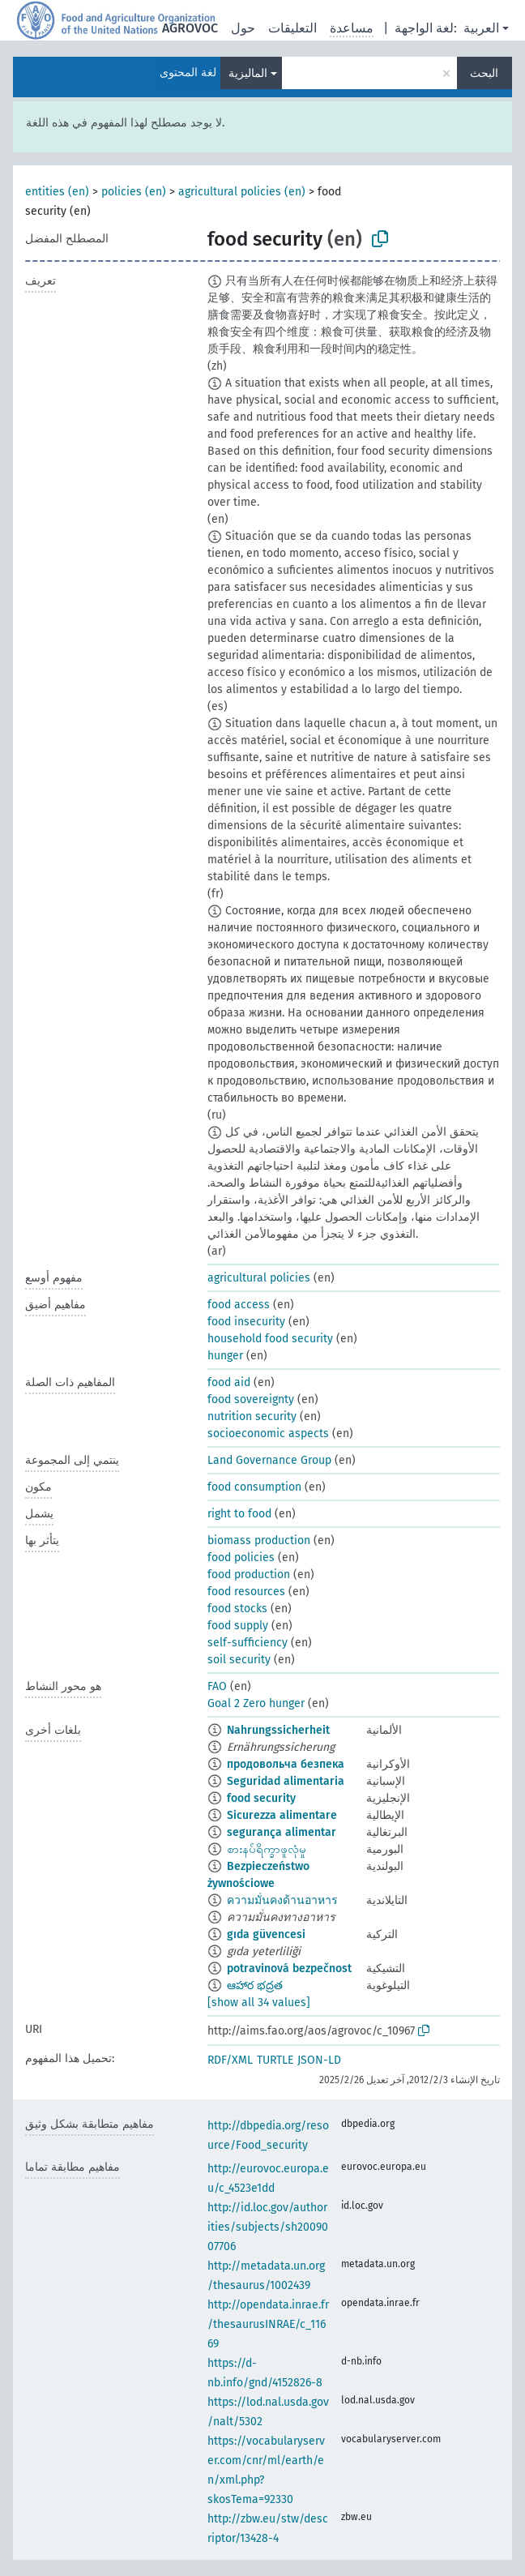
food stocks (237, 1608)
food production (248, 1574)
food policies (241, 1557)
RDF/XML (230, 2060)
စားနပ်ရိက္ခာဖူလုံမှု (266, 1849)
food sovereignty (250, 1399)
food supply (237, 1625)
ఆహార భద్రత (255, 1985)
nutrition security (252, 1416)
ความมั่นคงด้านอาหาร (282, 1900)
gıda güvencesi (266, 1934)
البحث (484, 73)
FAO (217, 1686)
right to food (239, 1514)
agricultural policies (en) (241, 192)
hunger (225, 1356)
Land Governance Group (269, 1460)
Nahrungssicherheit (278, 1730)
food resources (246, 1591)
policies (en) (133, 192)
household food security (270, 1339)
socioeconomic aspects (268, 1433)
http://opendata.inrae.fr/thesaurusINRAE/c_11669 (268, 2324)
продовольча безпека (285, 1764)
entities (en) (57, 192)
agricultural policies (258, 1278)
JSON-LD (319, 2060)
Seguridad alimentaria (285, 1781)
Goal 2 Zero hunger (256, 1703)
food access (238, 1305)
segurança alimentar (281, 1832)
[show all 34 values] (258, 2002)
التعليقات (292, 28)
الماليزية (247, 73)
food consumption (254, 1487)
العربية (481, 28)
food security (261, 1798)
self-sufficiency (247, 1643)
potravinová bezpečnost (289, 1968)
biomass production (258, 1540)
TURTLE (275, 2060)
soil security (239, 1660)
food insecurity (246, 1322)
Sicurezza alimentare (282, 1815)
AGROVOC (190, 28)
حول (243, 28)
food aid (228, 1382)
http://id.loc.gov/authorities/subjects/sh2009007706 (267, 2227)
